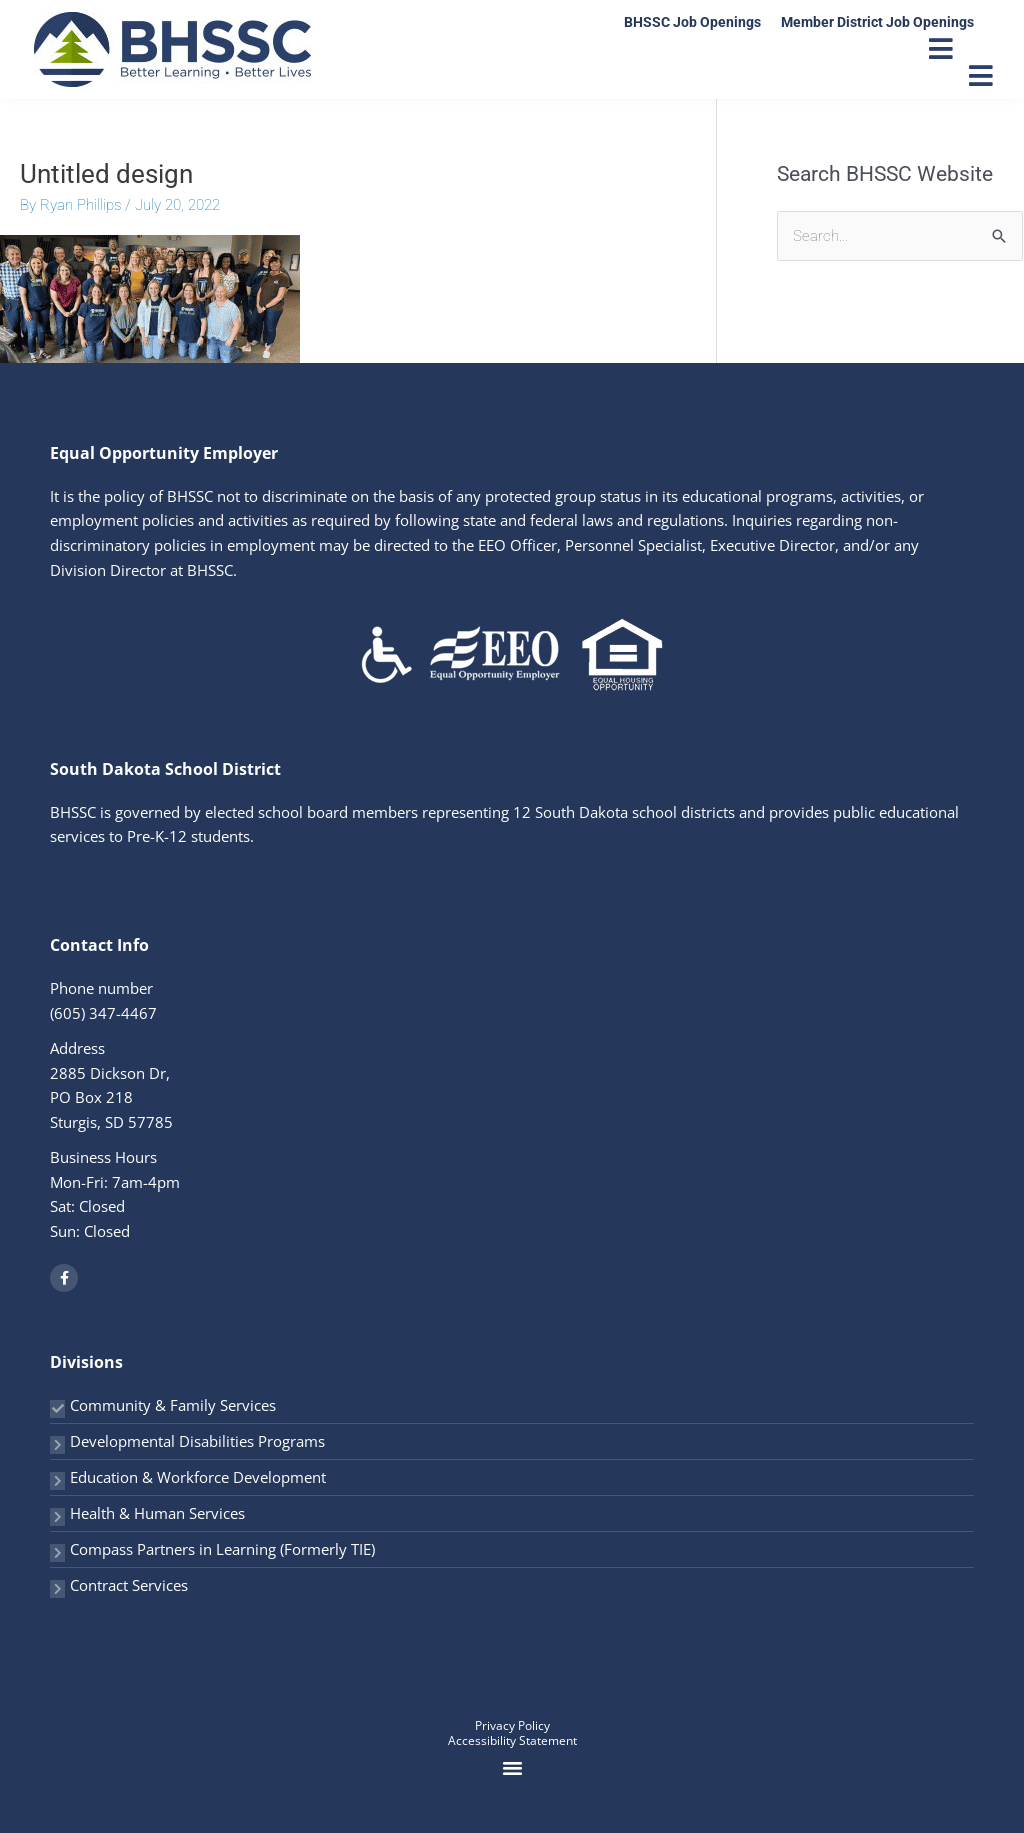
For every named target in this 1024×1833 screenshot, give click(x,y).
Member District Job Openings (877, 22)
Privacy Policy (512, 1725)
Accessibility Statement (512, 1740)
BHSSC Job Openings (692, 22)
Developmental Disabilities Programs (197, 1441)
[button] (512, 1768)
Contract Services (129, 1585)
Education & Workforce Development (198, 1477)
